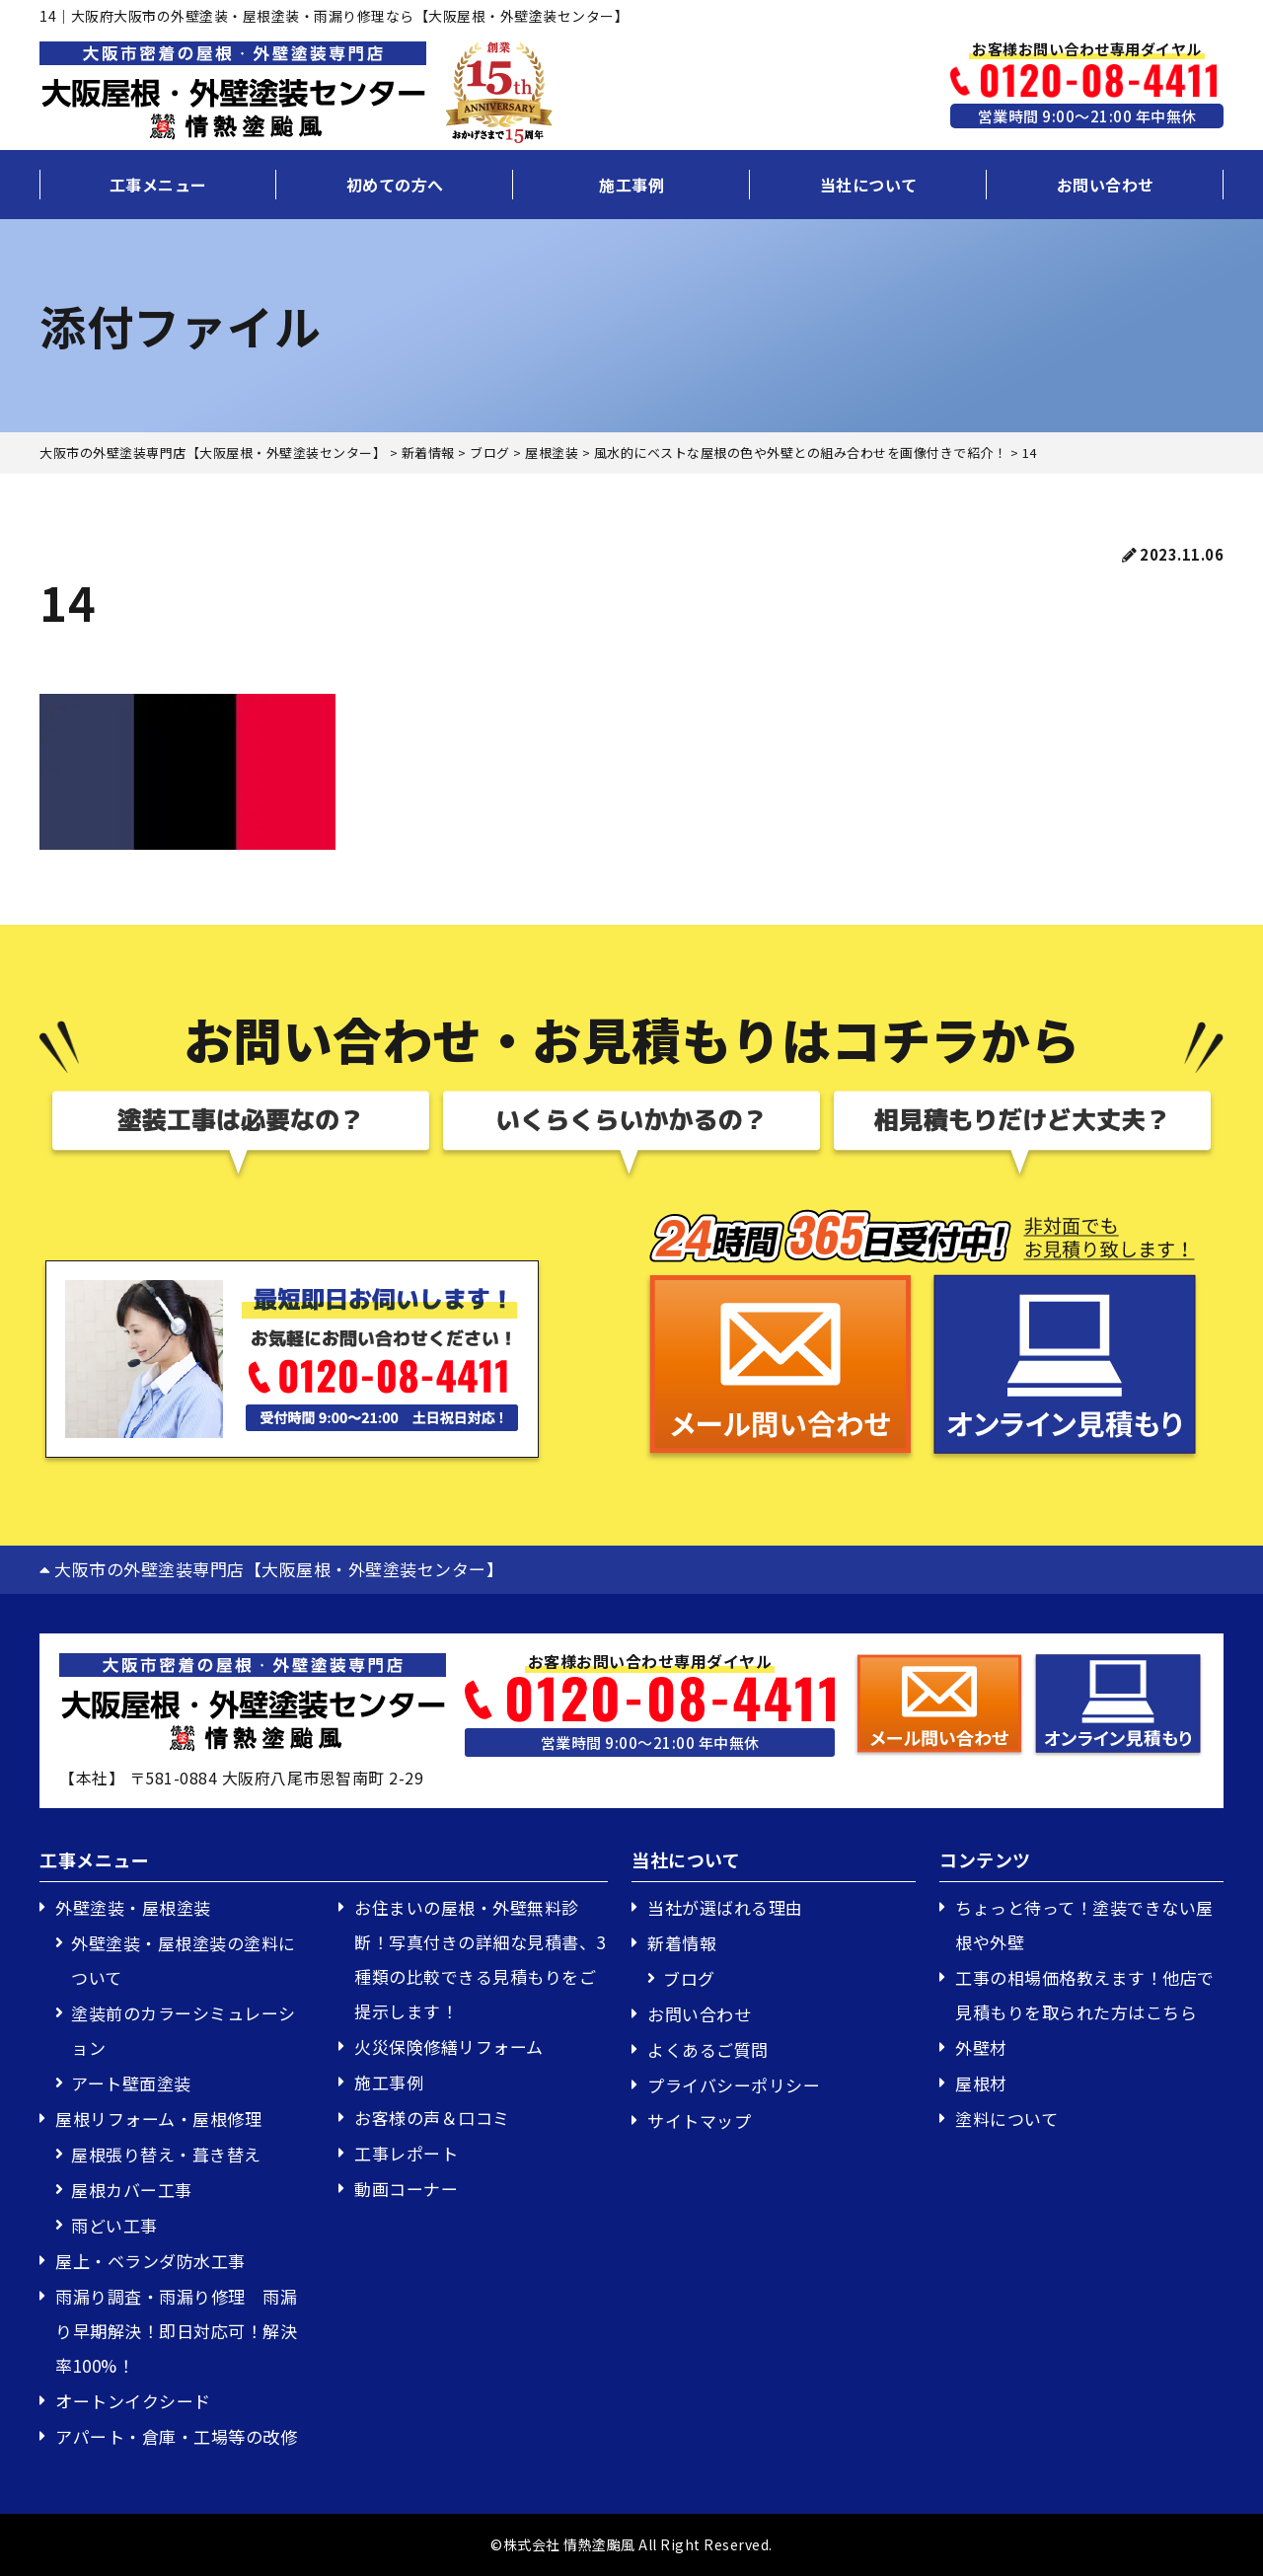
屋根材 (981, 2083)
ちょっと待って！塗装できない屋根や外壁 (1084, 1924)
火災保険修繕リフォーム (449, 2046)
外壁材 (981, 2047)
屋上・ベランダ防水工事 (150, 2260)
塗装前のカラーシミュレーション (183, 2030)
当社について (869, 184)
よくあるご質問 (708, 2049)
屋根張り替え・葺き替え (166, 2154)
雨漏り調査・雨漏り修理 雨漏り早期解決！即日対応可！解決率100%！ (176, 2331)
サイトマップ (699, 2120)
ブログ (689, 1978)
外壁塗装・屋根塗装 (133, 1907)
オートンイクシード (133, 2400)
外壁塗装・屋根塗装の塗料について (183, 1960)
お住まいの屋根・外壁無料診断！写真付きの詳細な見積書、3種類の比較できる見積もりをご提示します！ (480, 1959)
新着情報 (681, 1943)
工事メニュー (158, 184)
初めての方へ (395, 184)
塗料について (1006, 2118)
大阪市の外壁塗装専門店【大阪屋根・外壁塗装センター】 (271, 1568)
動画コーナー (406, 2188)
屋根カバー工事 (131, 2189)
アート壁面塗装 (131, 2083)
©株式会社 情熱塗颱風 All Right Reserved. (631, 2544)
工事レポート (406, 2153)
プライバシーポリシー (733, 2085)
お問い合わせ (1105, 184)
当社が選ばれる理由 (725, 1907)
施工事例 (631, 184)
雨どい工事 (114, 2225)
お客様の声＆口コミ (432, 2117)
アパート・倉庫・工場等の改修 (176, 2436)
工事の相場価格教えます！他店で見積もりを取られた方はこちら (1085, 1994)
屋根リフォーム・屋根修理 (158, 2118)
